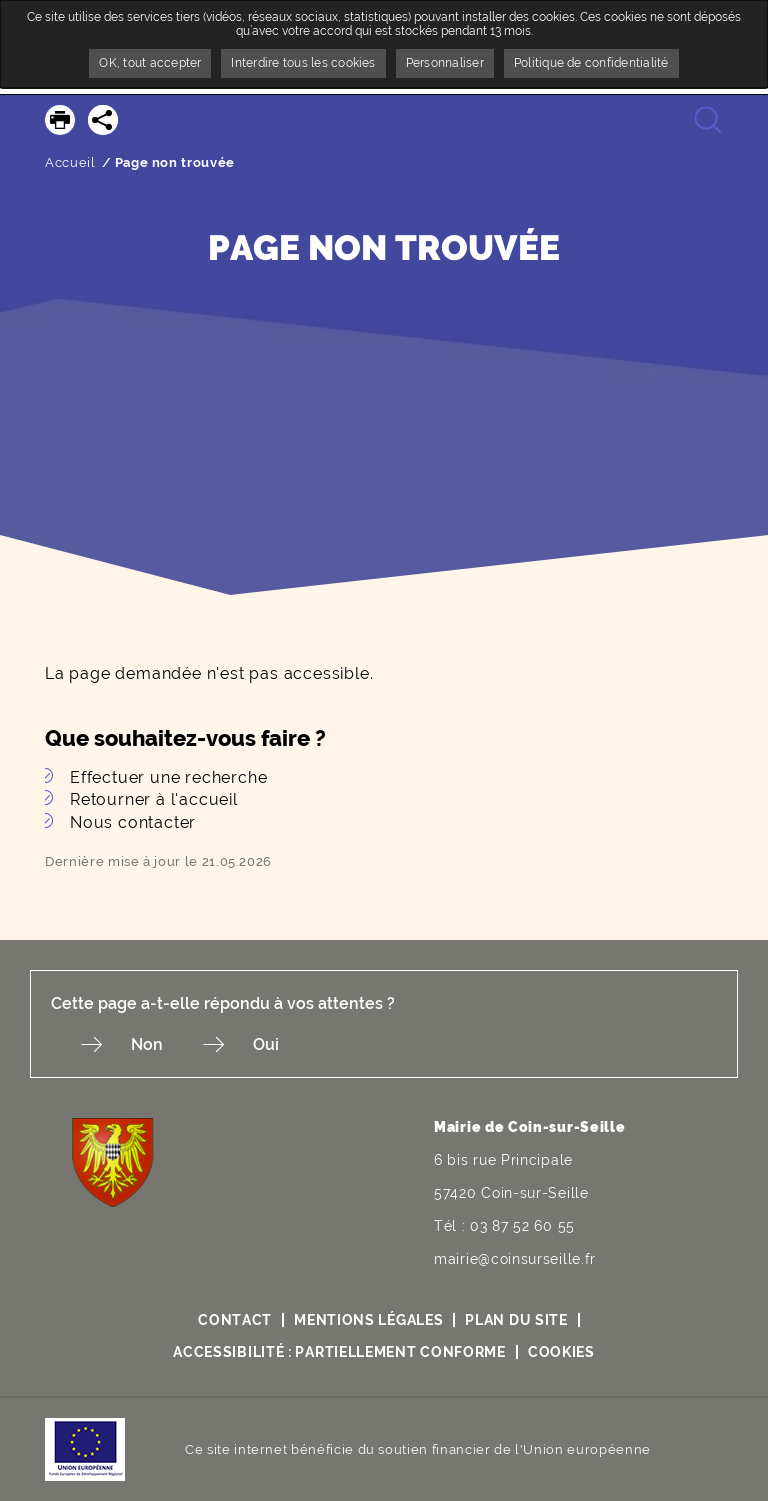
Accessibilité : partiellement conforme (339, 1352)
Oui (266, 1044)
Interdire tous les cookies (303, 63)
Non (147, 1044)
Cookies (561, 1352)
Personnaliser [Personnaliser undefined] (445, 63)
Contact (235, 1320)
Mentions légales (368, 1320)
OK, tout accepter (150, 63)
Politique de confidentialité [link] (591, 63)
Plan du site (516, 1320)
